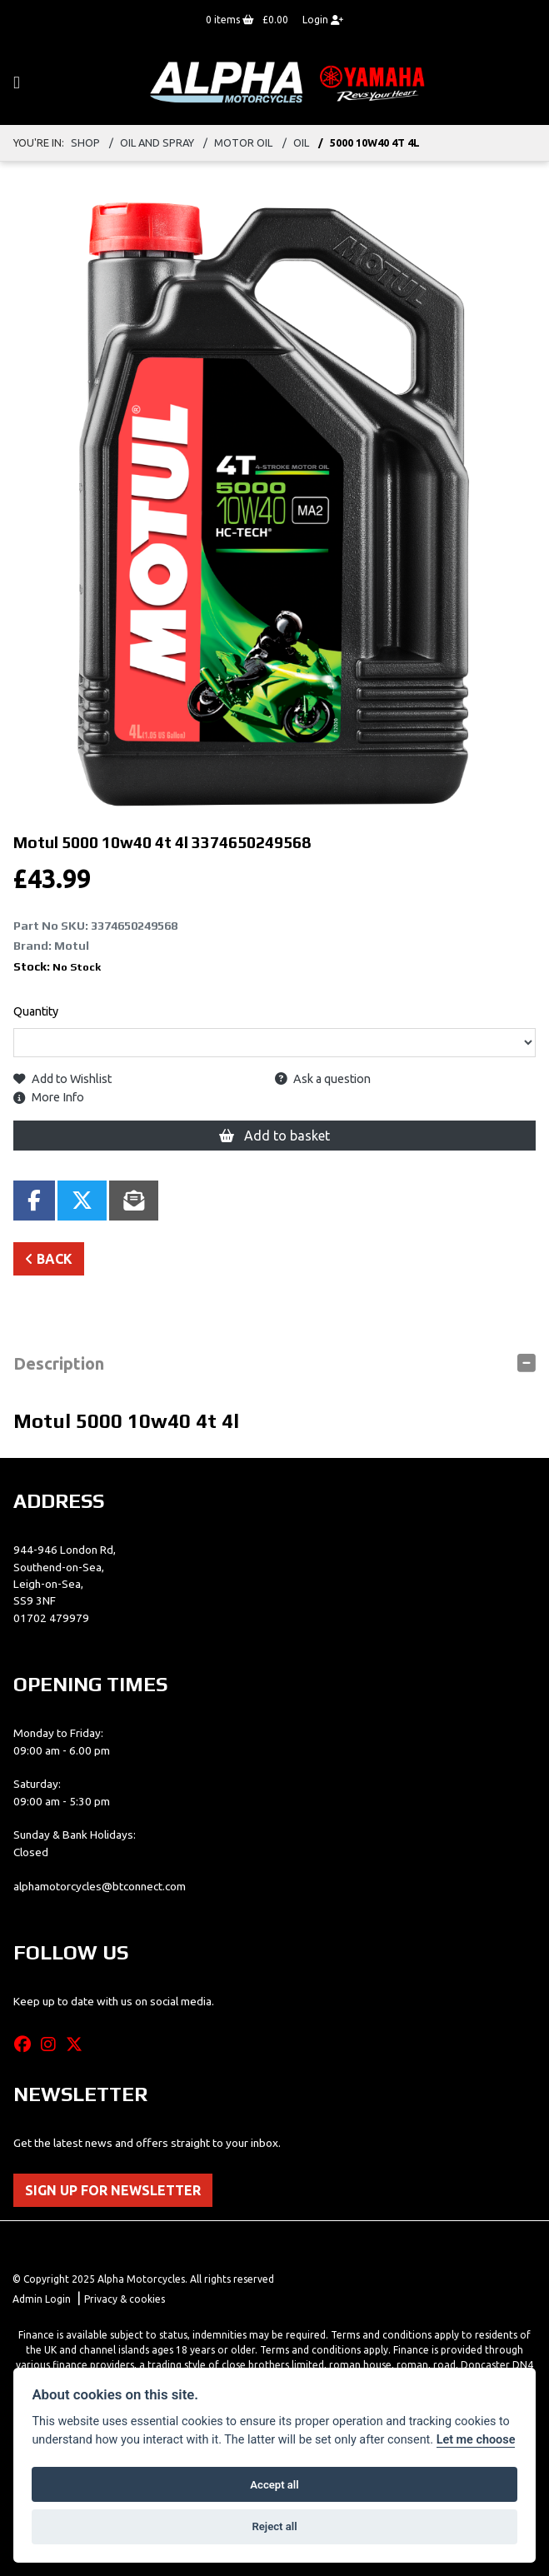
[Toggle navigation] (16, 83)
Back (48, 1258)
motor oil (243, 142)
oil (301, 142)
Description (58, 1363)
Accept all (274, 2485)
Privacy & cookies (124, 2299)
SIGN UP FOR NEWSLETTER (113, 2190)
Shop (85, 142)
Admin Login (41, 2299)
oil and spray (157, 142)
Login (322, 19)
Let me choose (476, 2440)
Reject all (274, 2526)
